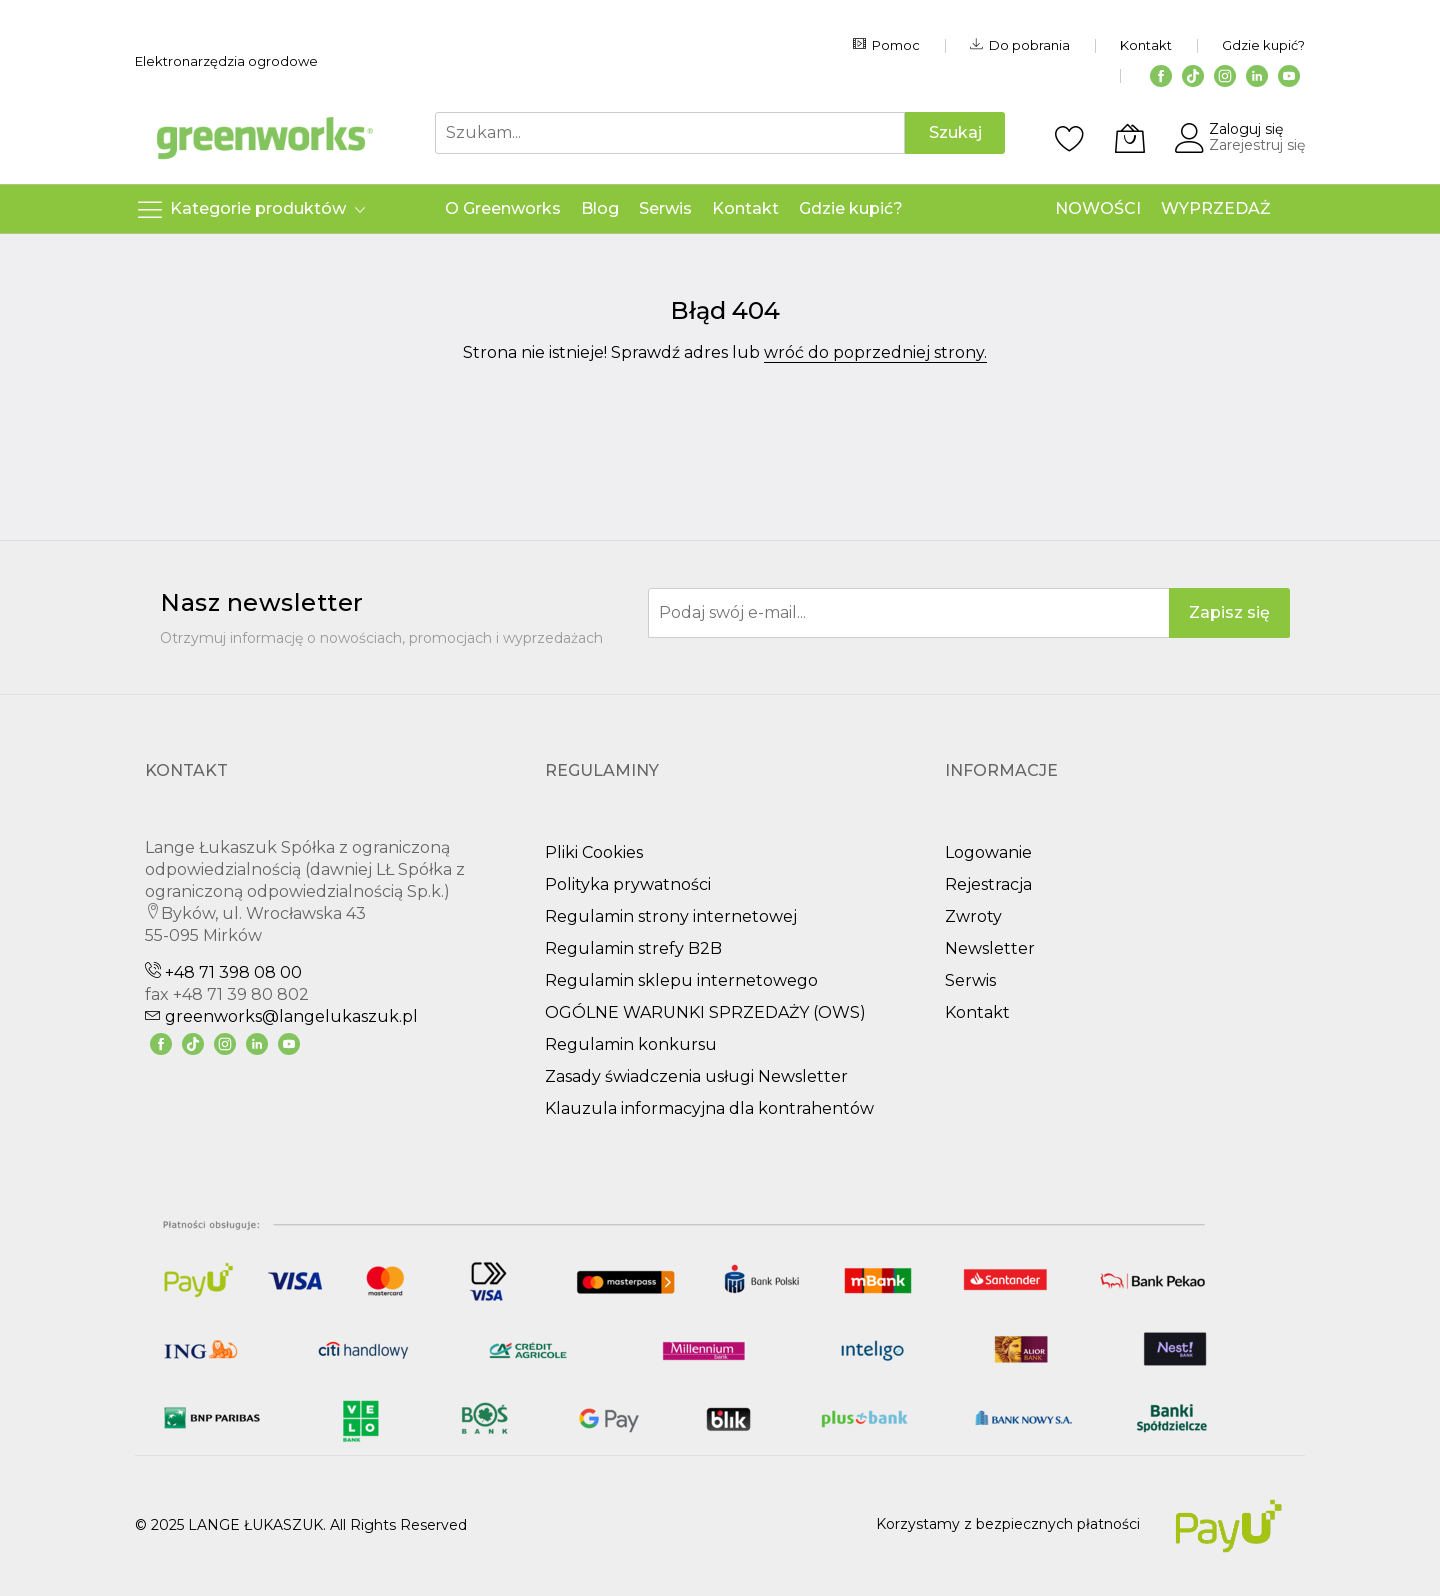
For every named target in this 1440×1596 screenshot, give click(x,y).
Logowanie (988, 852)
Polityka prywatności (628, 884)
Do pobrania (1020, 45)
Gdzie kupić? (1263, 45)
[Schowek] (1070, 138)
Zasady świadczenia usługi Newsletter (696, 1076)
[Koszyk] (1130, 138)
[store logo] (265, 138)
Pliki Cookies (594, 852)
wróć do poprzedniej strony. (875, 352)
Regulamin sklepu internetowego (681, 980)
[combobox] (670, 133)
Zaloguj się (1246, 129)
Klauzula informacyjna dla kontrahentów (709, 1108)
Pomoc (886, 45)
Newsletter (990, 948)
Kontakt (1146, 45)
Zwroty (973, 916)
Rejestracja (988, 884)
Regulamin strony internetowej (671, 916)
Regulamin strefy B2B (633, 948)
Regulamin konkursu (631, 1044)
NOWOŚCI (1098, 208)
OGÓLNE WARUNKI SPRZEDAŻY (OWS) (705, 1012)
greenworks (281, 1016)
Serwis (970, 980)
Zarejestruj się (1257, 145)
